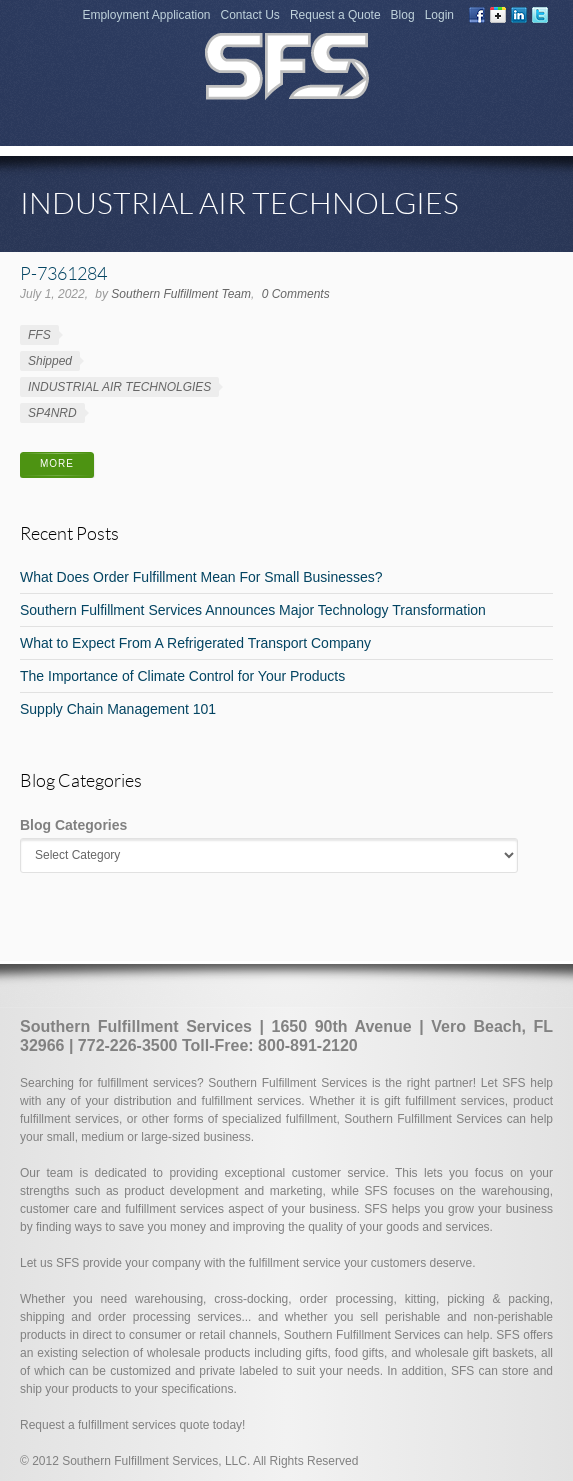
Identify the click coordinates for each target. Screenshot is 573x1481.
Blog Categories (73, 825)
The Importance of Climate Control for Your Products (182, 676)
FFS (39, 335)
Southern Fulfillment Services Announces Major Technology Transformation (253, 610)
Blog (403, 15)
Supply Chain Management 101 (118, 709)
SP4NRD (52, 413)
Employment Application (146, 15)
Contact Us (250, 15)
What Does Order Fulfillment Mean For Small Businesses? (201, 577)
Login (439, 15)
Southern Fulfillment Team (181, 294)
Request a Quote (335, 15)
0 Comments (296, 294)
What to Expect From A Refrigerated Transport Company (195, 643)
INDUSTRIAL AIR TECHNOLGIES (119, 387)
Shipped (50, 361)
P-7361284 (63, 273)
